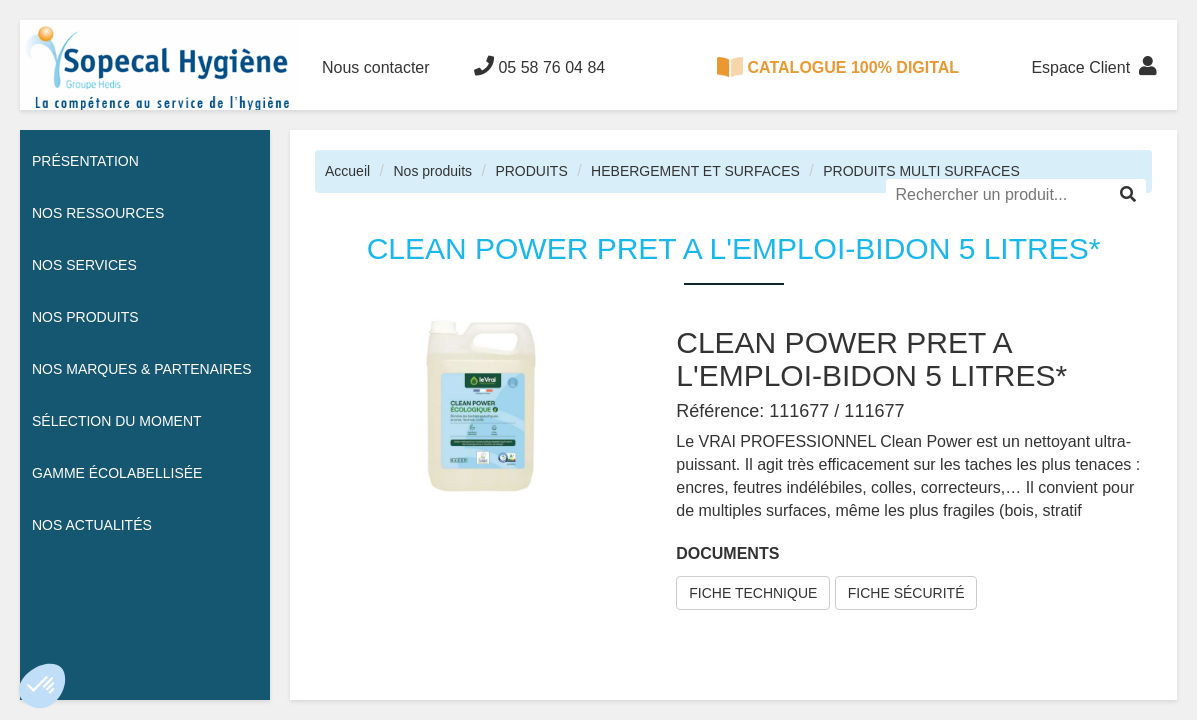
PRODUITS (531, 171)
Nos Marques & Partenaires (142, 369)
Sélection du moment (117, 421)
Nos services (84, 265)
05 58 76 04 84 (539, 66)
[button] (42, 686)
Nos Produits (85, 317)
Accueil (347, 171)
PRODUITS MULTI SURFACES (921, 171)
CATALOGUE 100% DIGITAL (838, 67)
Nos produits (432, 171)
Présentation (85, 161)
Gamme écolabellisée (117, 473)
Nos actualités (92, 525)
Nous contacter (376, 67)
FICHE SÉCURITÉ (906, 593)
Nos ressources (98, 213)
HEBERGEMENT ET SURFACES (695, 171)
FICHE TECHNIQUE (753, 593)
